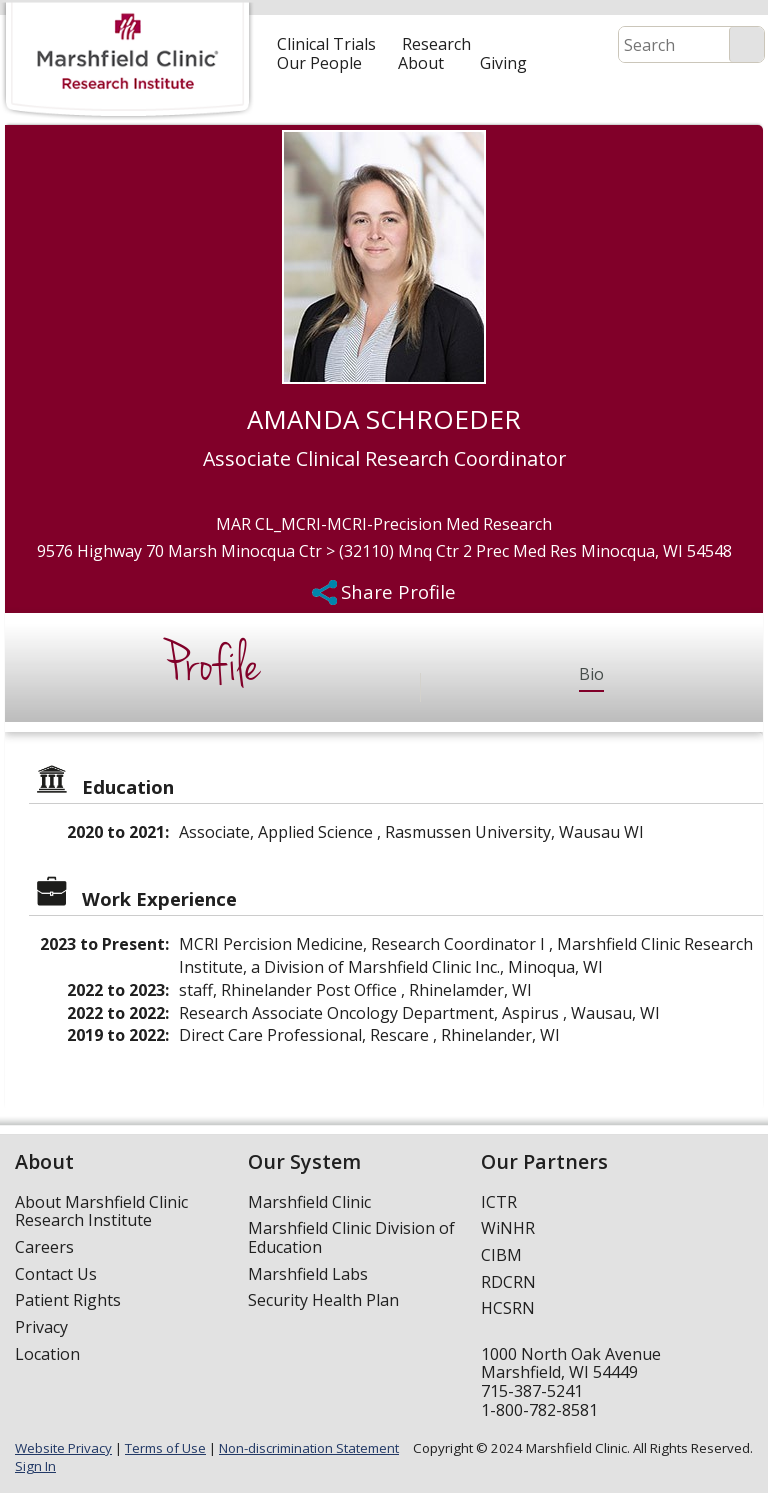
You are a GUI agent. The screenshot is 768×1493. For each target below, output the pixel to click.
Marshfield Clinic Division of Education (351, 1237)
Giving (503, 63)
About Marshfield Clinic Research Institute (101, 1211)
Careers (44, 1247)
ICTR (499, 1202)
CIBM (501, 1255)
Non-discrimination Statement (309, 1448)
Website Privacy (63, 1448)
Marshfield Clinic (309, 1202)
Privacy (41, 1327)
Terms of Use (165, 1448)
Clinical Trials (326, 44)
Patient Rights (68, 1300)
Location (47, 1354)
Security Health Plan (323, 1300)
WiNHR (508, 1228)
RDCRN (508, 1282)
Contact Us (56, 1274)
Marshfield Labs (308, 1274)
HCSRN (508, 1308)
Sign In (35, 1466)
